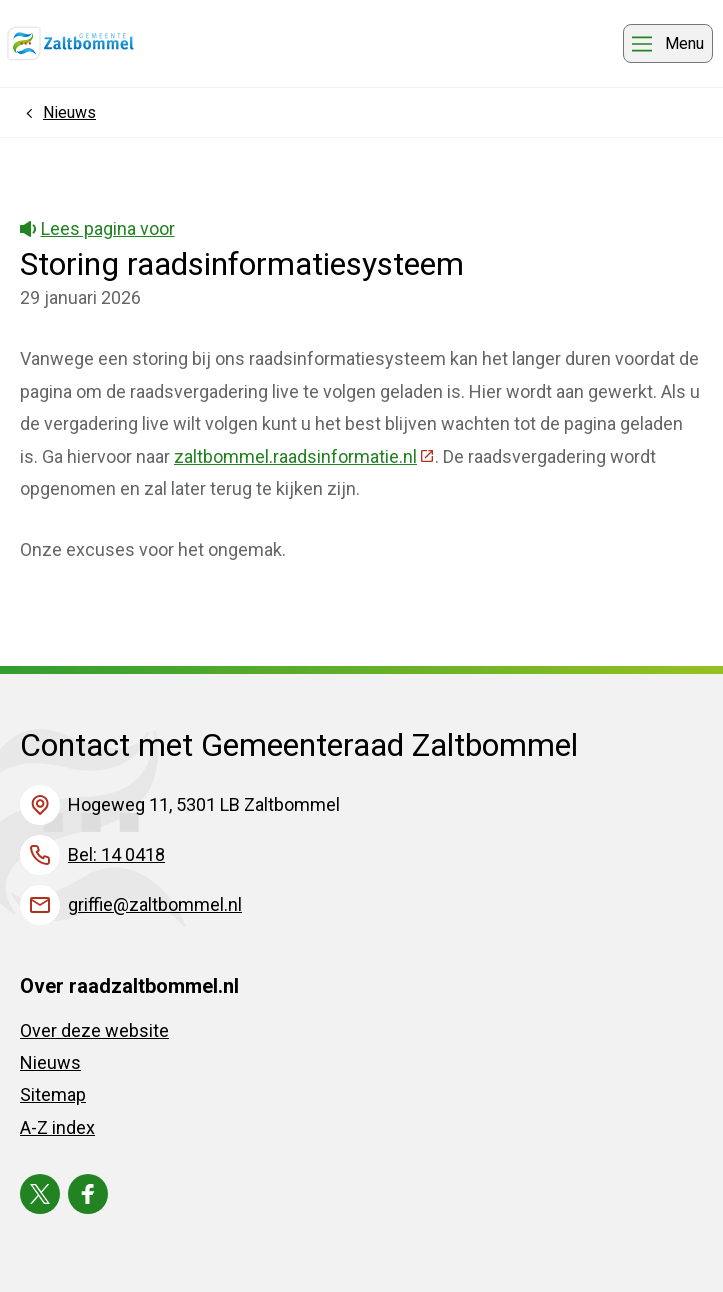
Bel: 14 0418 (116, 854)
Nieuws (50, 1062)
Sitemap (53, 1094)
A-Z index (57, 1127)
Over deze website (94, 1030)
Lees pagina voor (97, 228)
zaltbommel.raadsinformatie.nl (304, 456)
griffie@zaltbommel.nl (155, 904)
